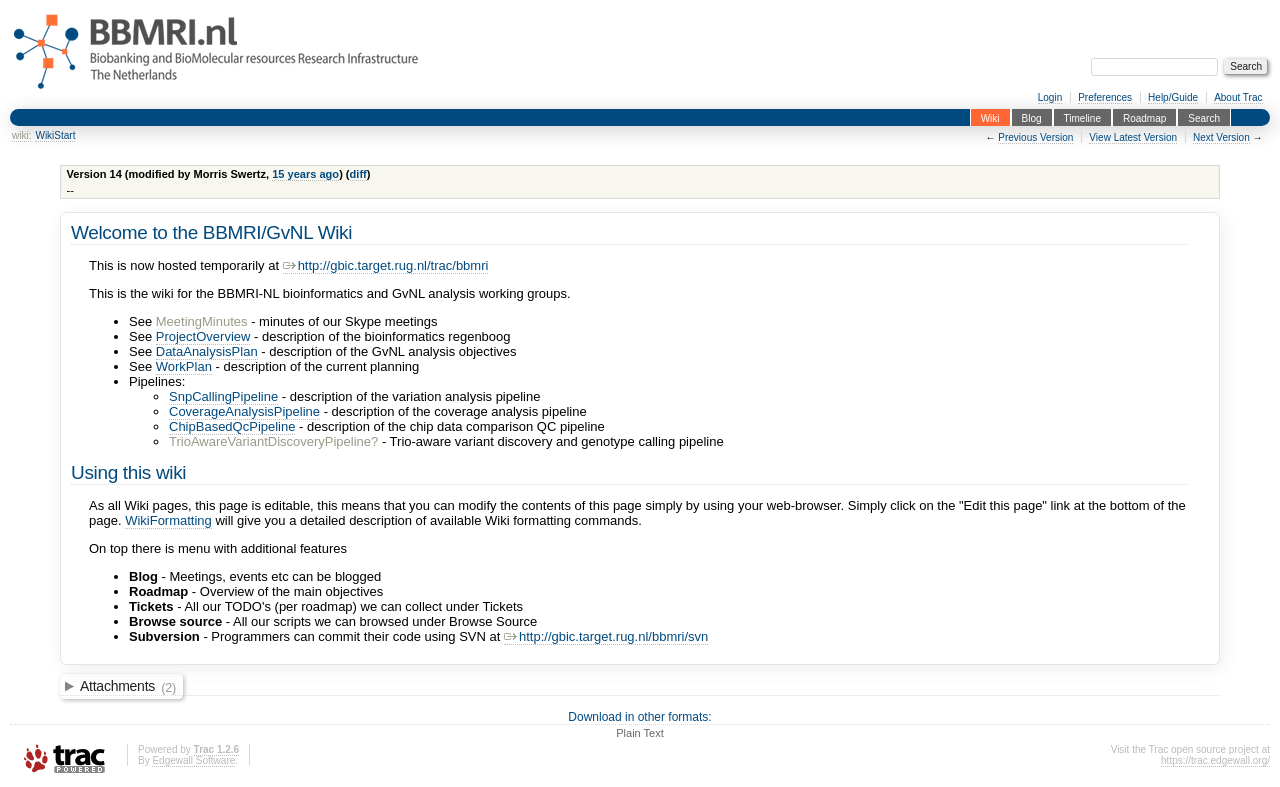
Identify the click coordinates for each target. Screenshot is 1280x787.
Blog (1032, 117)
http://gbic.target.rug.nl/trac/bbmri (386, 265)
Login (1050, 97)
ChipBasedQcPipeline (232, 426)
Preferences (1105, 97)
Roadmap (1144, 117)
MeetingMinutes (202, 321)
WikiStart (55, 135)
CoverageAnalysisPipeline (244, 411)
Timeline (1082, 117)
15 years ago (305, 174)
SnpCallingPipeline (223, 396)
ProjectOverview (203, 336)
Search (1204, 117)
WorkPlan (184, 366)
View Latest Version (1133, 137)
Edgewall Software (193, 760)
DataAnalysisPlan (207, 351)
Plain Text (640, 733)
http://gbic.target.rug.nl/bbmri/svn (606, 636)
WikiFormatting (168, 520)
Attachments (128, 687)
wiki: (21, 135)
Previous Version (1035, 137)
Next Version (1221, 137)
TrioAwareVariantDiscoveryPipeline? (273, 441)
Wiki (990, 117)
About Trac (1238, 97)
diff (358, 174)
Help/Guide (1173, 97)
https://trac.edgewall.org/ (1215, 760)
